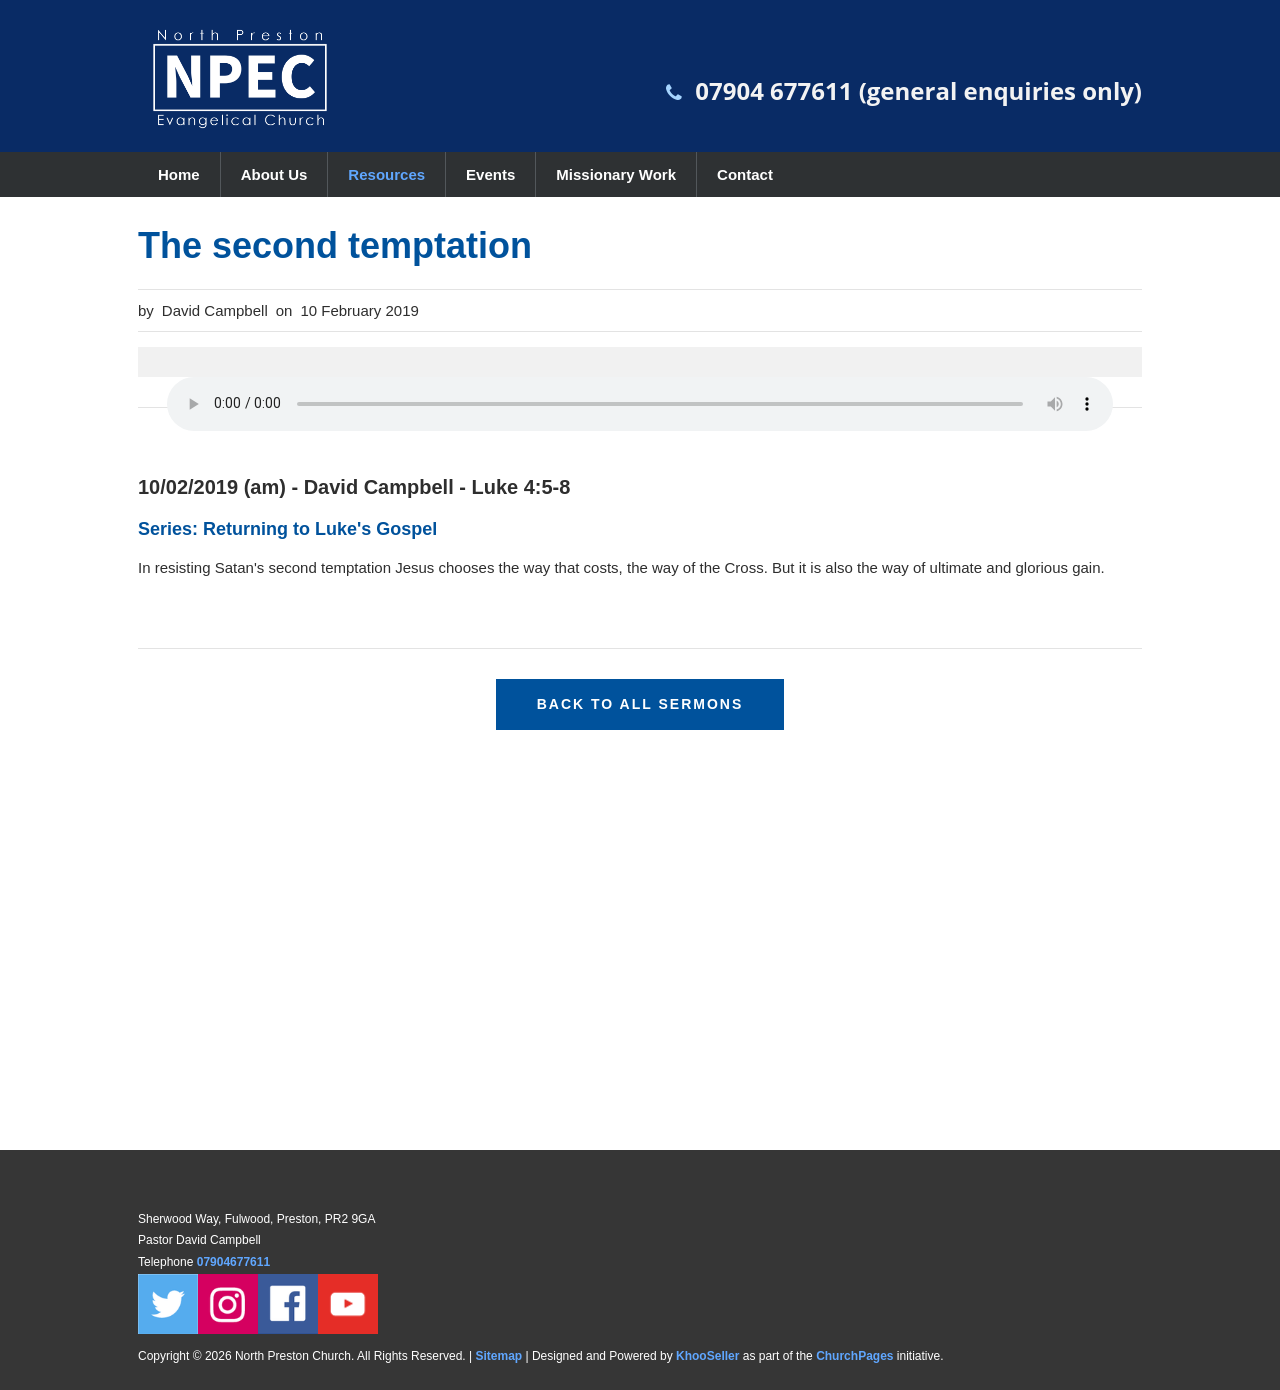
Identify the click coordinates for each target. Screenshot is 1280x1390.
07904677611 (235, 1262)
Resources (386, 174)
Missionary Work (616, 174)
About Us (274, 174)
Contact (745, 174)
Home (179, 174)
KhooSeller (707, 1356)
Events (490, 174)
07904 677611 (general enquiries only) (918, 90)
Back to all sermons (640, 704)
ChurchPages (854, 1356)
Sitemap (498, 1356)
